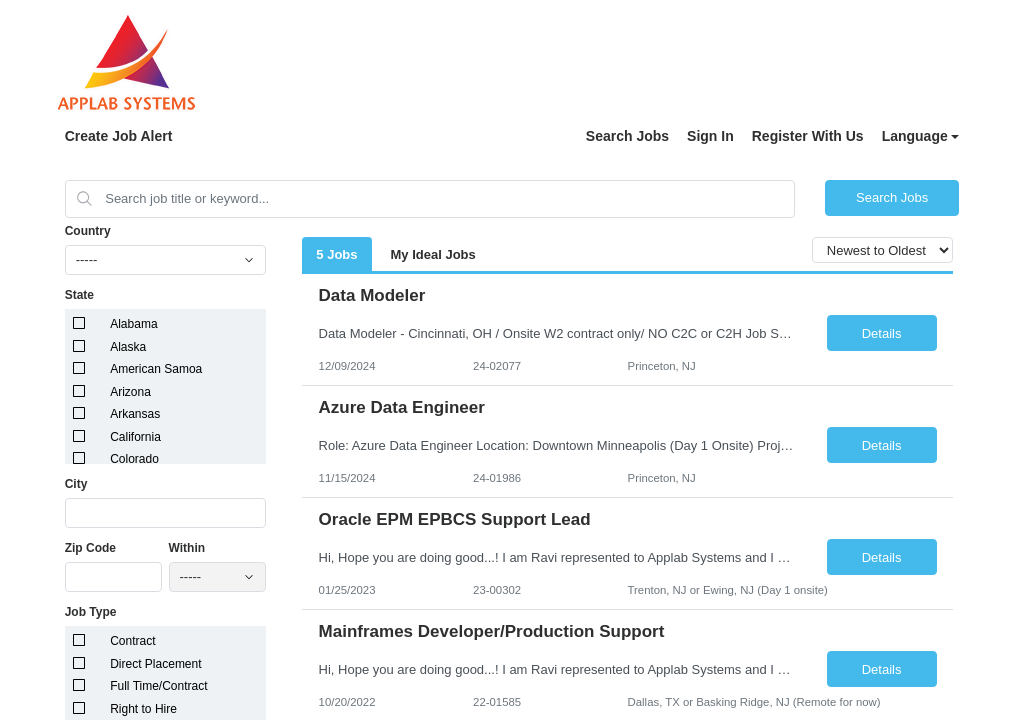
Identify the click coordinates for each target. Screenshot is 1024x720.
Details (882, 333)
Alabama (133, 324)
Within (187, 548)
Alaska (128, 347)
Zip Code (90, 548)
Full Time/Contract (158, 686)
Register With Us (808, 136)
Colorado (134, 459)
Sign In (710, 136)
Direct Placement (155, 664)
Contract (132, 641)
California (135, 437)
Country (88, 231)
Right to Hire (143, 709)
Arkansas (135, 414)
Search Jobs (627, 136)
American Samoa (156, 369)
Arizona (130, 392)
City (76, 484)
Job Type (91, 612)
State (79, 295)
